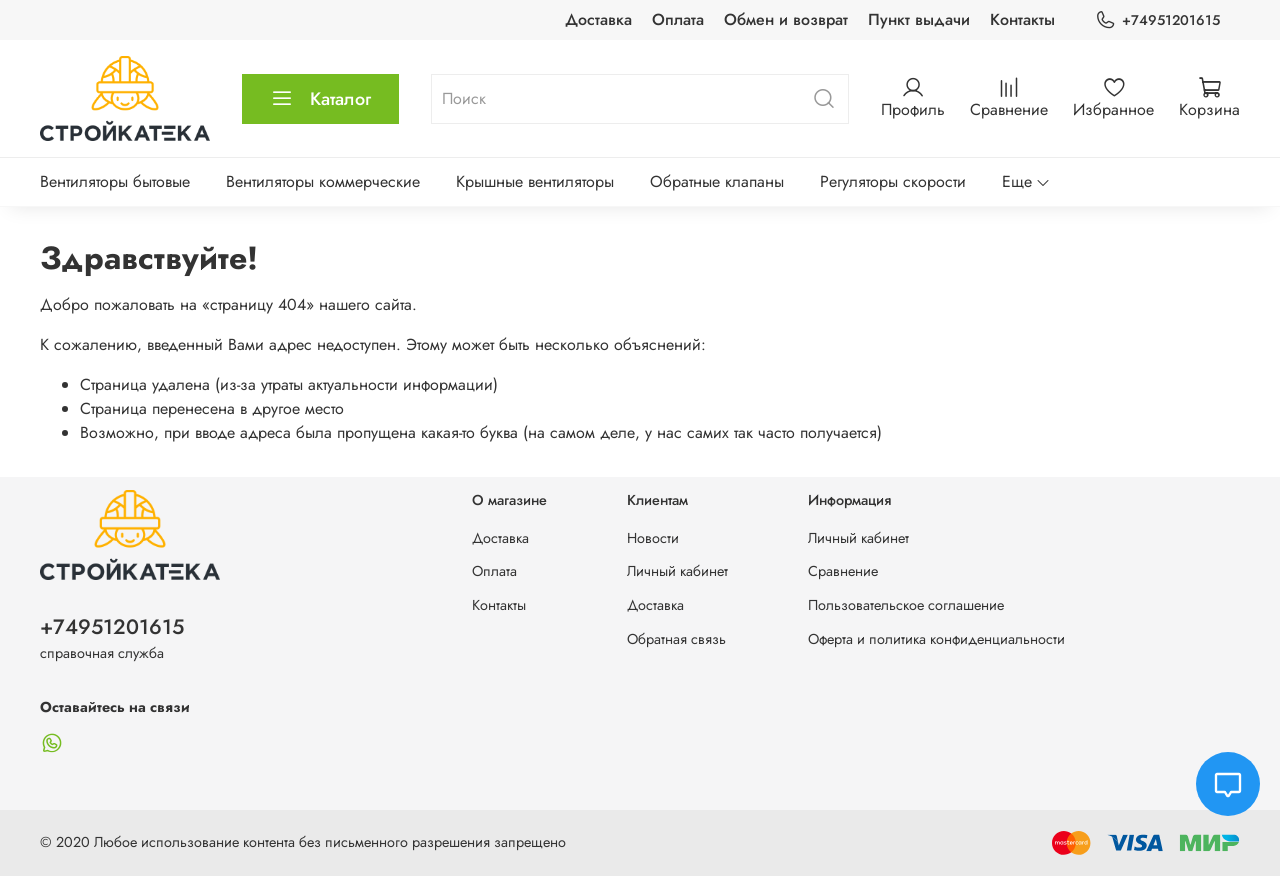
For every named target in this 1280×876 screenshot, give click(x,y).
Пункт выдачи (919, 19)
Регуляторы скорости (893, 181)
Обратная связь (676, 639)
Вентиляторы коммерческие (323, 181)
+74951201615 (1157, 20)
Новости (653, 538)
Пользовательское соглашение (906, 605)
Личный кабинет (677, 571)
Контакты (1022, 19)
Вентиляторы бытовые (115, 181)
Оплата (678, 19)
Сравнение (843, 571)
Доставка (598, 19)
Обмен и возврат (786, 19)
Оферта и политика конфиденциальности (936, 639)
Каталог (320, 99)
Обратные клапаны (717, 181)
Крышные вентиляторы (535, 181)
